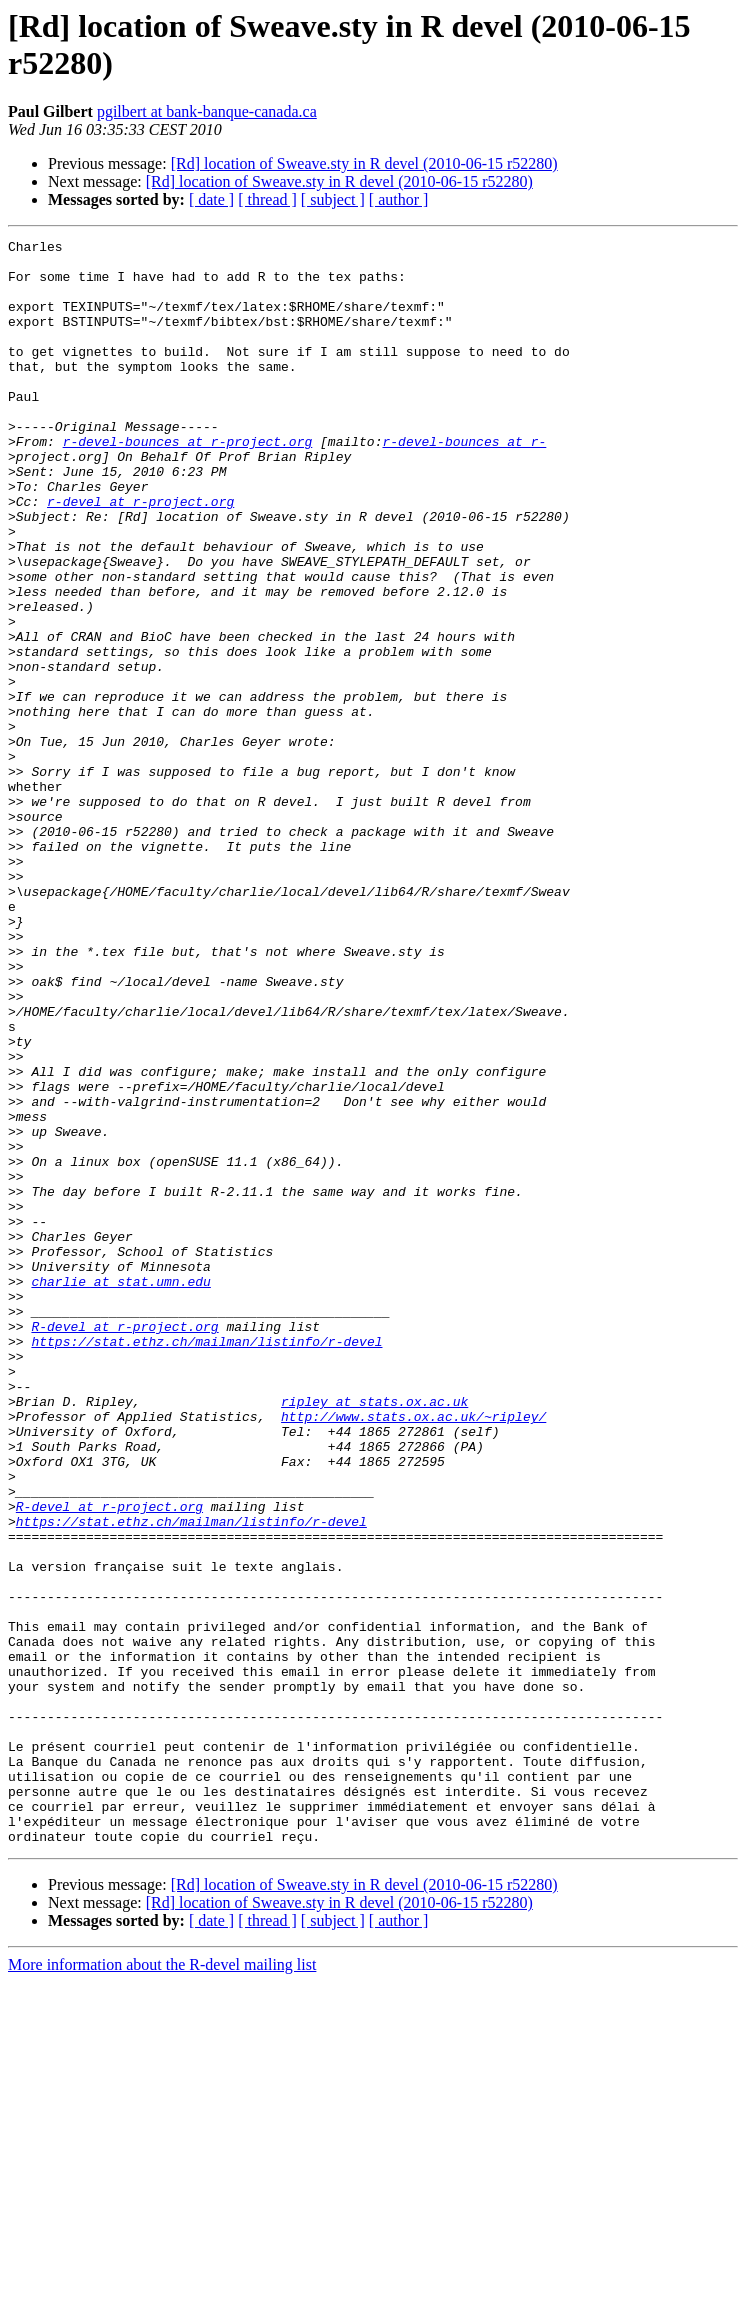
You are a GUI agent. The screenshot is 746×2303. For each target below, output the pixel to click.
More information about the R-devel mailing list (162, 2285)
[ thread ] (267, 199)
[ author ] (399, 199)
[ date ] (211, 199)
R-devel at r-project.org (124, 1545)
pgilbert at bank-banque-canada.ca (207, 111)
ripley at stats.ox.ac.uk (374, 1635)
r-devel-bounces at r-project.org (188, 483)
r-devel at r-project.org (140, 555)
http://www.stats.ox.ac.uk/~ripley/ (413, 1653)
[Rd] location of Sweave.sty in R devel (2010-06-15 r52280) (364, 163)
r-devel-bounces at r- (464, 483)
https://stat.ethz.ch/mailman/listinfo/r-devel (206, 1563)
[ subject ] (333, 199)
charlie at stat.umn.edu (120, 1491)
